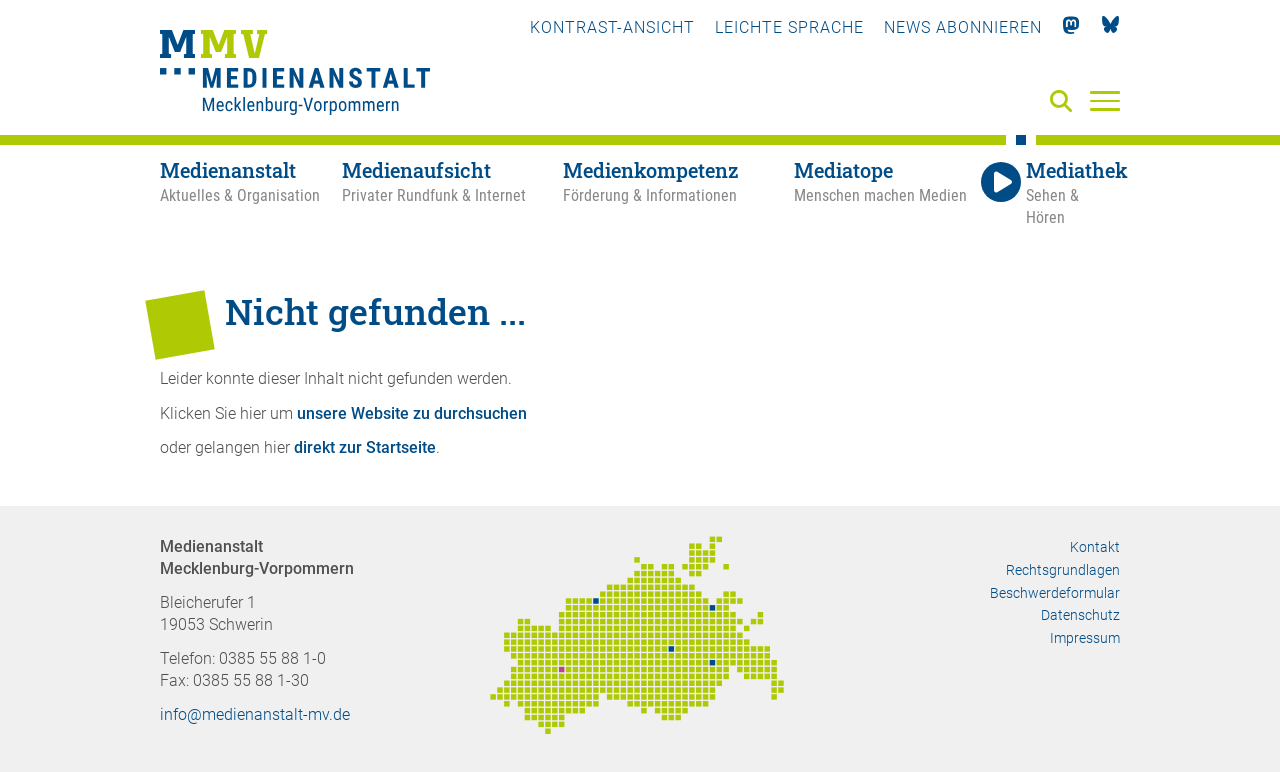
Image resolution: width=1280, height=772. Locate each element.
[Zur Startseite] (295, 75)
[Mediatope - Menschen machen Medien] (885, 194)
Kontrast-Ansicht (612, 27)
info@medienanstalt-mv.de (255, 714)
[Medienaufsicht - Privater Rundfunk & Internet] (452, 194)
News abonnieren (963, 27)
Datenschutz (1080, 615)
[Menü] (1105, 100)
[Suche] (1065, 102)
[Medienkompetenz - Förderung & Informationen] (678, 194)
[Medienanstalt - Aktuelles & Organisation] (251, 194)
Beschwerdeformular (1055, 593)
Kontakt (1095, 547)
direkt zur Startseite (365, 447)
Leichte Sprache (789, 27)
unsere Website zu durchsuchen (412, 413)
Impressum (1085, 638)
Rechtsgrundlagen (1063, 570)
